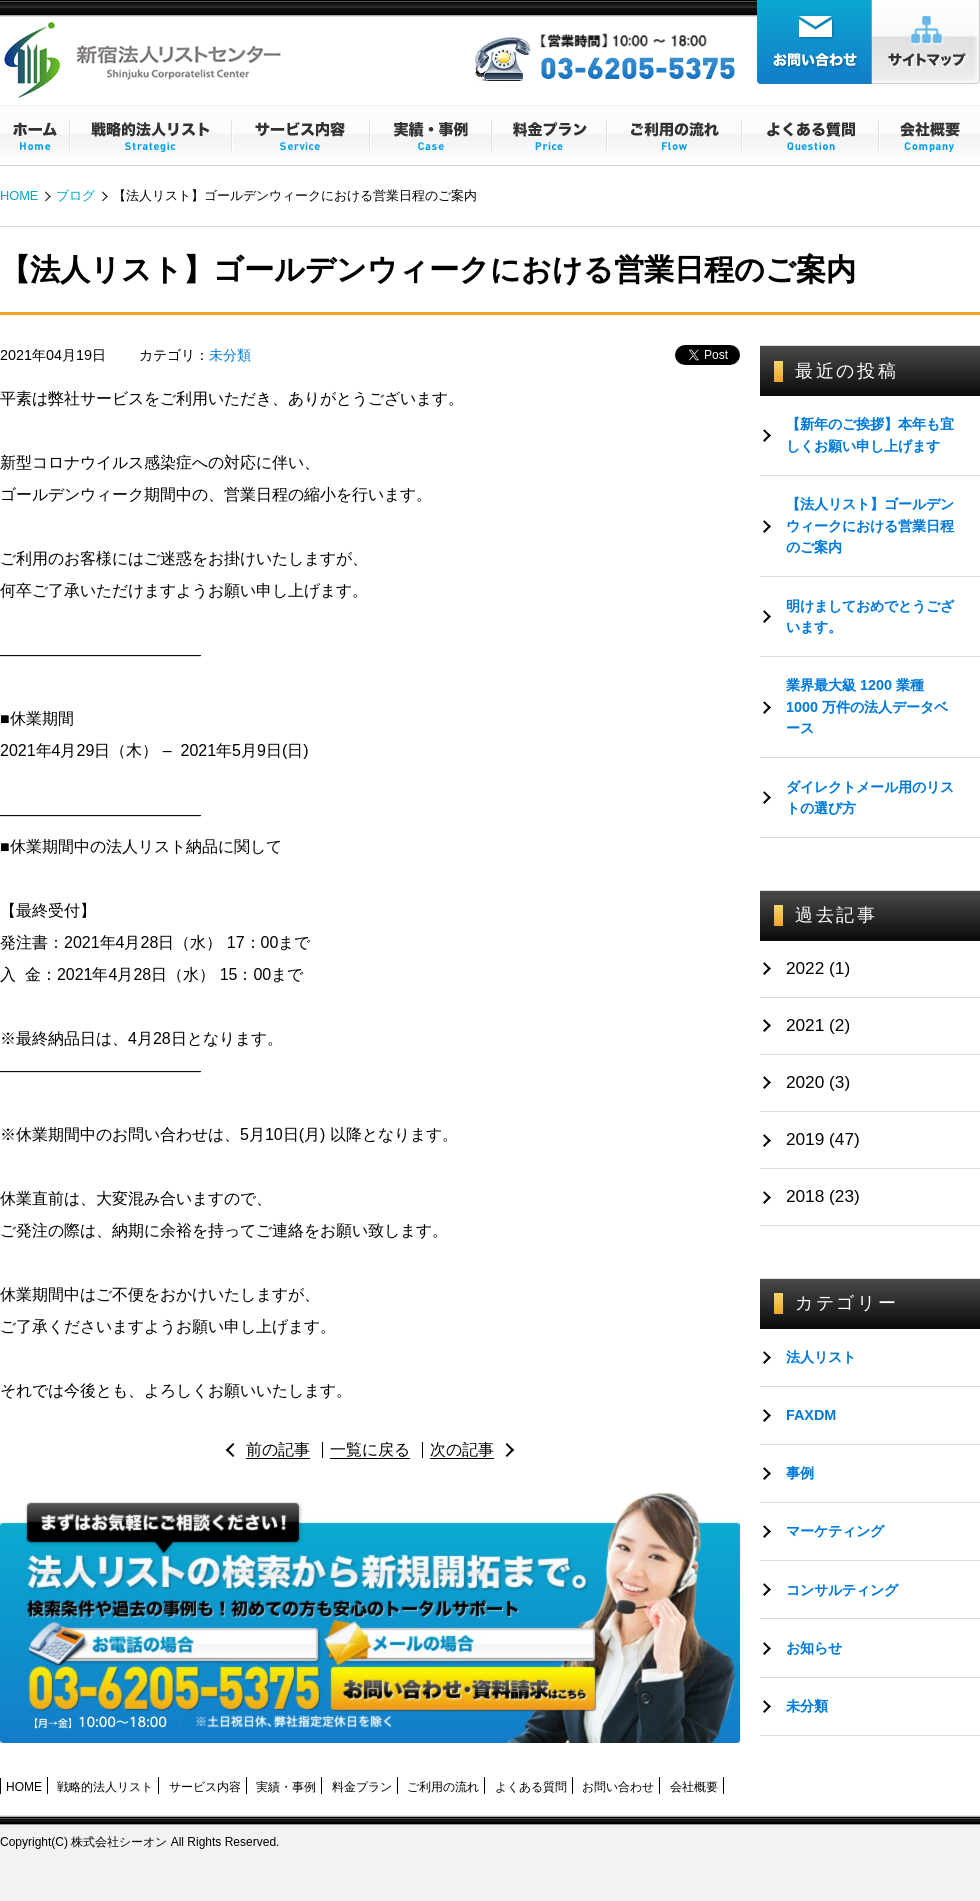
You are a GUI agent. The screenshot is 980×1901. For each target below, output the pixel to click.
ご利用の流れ (443, 1787)
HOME (19, 195)
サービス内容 (205, 1787)
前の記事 (278, 1449)
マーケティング (835, 1531)
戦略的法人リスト (105, 1787)
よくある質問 (531, 1787)
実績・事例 (286, 1787)
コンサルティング (842, 1590)
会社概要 (694, 1787)
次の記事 (462, 1449)
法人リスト (821, 1357)
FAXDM (811, 1415)
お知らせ (814, 1648)
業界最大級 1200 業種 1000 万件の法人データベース (867, 706)
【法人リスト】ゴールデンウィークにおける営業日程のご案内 (870, 525)
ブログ (75, 195)
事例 (800, 1473)
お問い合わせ (618, 1787)
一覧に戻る (370, 1449)
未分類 (230, 355)
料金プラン (362, 1787)
